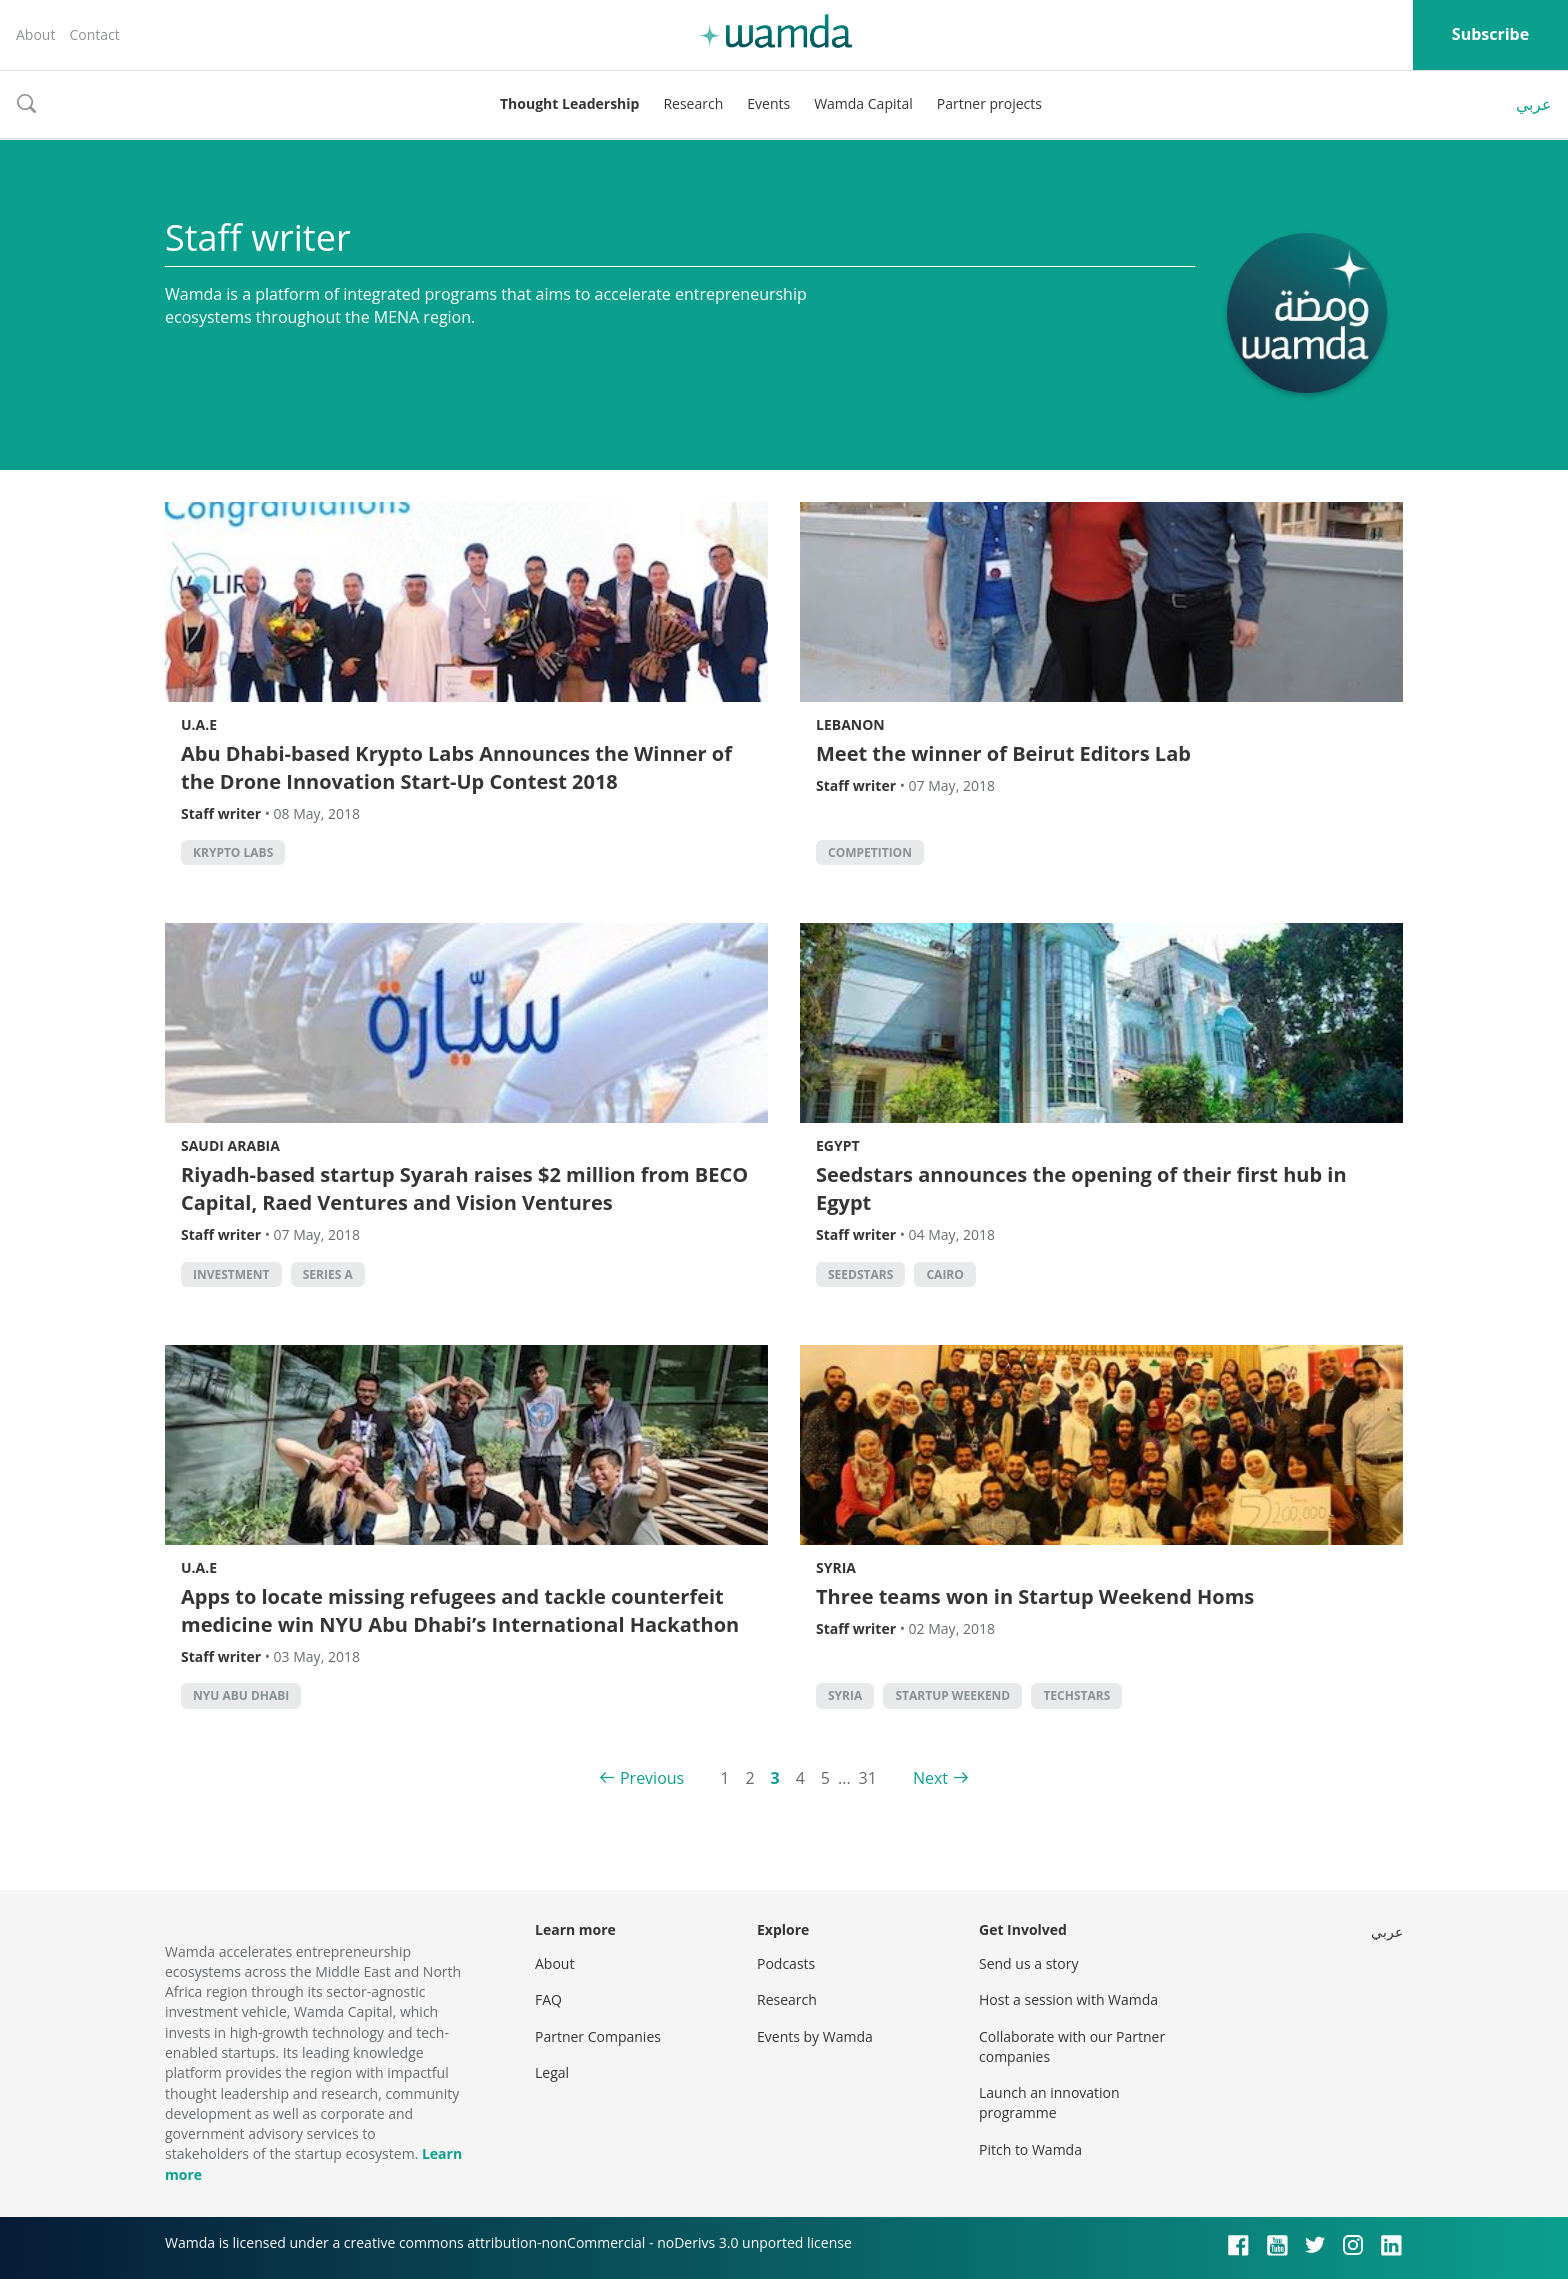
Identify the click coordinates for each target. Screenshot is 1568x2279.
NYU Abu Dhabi (241, 1695)
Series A (328, 1274)
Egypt (838, 1145)
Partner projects (989, 103)
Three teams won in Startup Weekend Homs (1035, 1596)
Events (768, 103)
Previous (652, 1778)
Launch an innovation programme (1049, 2102)
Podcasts (786, 1963)
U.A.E (199, 724)
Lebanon (850, 724)
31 (868, 1778)
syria (845, 1695)
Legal (552, 2072)
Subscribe (1490, 34)
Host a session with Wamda (1068, 1999)
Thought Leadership (569, 103)
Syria (836, 1567)
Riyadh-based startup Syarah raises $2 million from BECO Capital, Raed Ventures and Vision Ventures (464, 1188)
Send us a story (1028, 1963)
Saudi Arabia (230, 1145)
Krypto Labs (233, 852)
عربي (1534, 104)
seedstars (860, 1274)
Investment (231, 1274)
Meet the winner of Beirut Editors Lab (1003, 753)
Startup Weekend (952, 1695)
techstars (1076, 1695)
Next (930, 1778)
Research (693, 103)
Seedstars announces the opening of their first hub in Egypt (1081, 1188)
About (35, 34)
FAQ (548, 1999)
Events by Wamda (815, 2036)
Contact (94, 34)
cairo (944, 1274)
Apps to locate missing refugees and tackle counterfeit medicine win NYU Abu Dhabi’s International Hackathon (460, 1610)
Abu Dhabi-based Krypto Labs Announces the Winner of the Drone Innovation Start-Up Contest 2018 (456, 767)
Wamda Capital (863, 103)
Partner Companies (598, 2036)
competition (870, 852)
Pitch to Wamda (1030, 2149)
